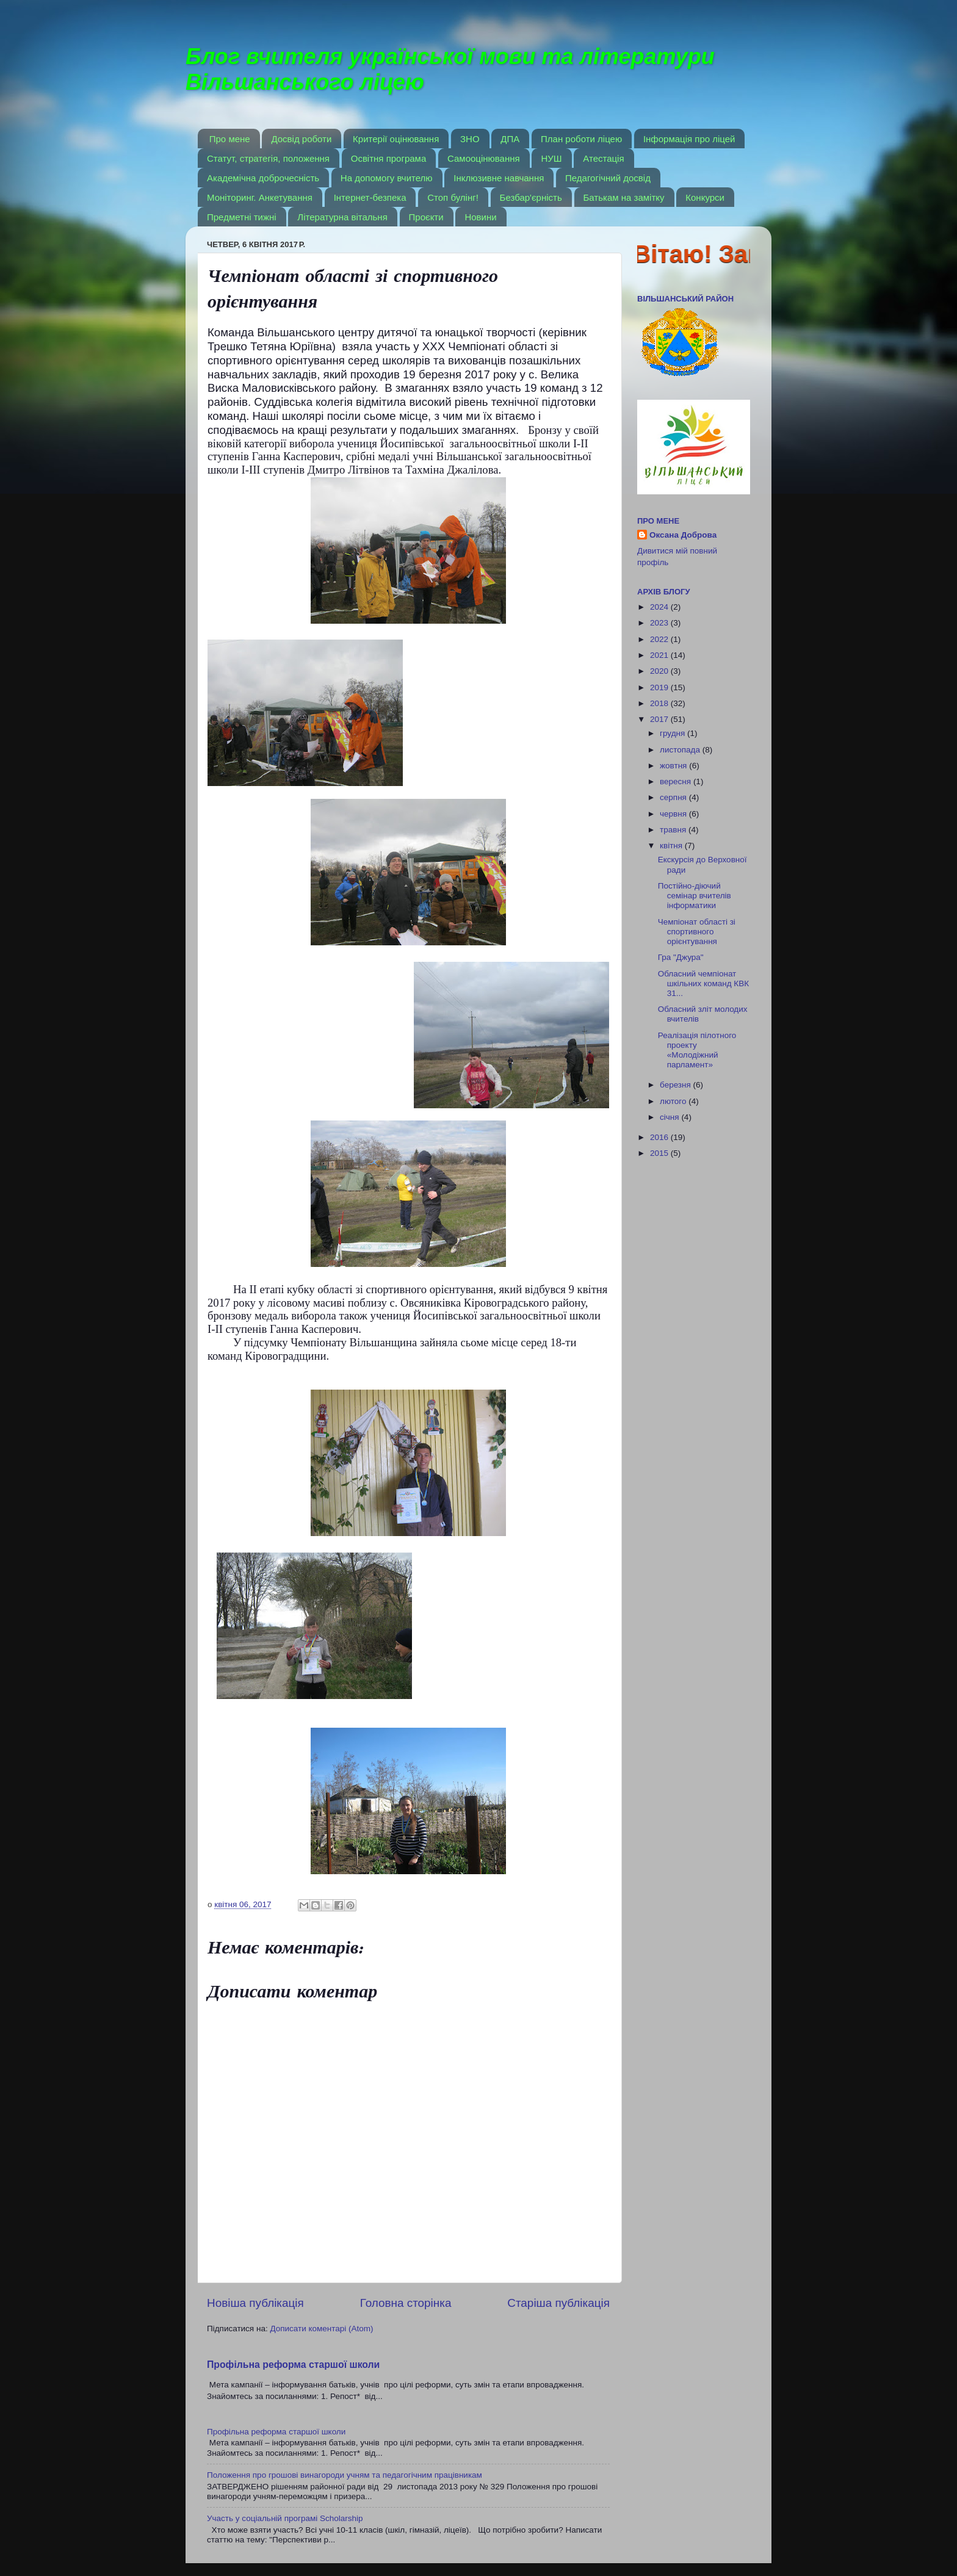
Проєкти (426, 217)
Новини (480, 217)
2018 (660, 703)
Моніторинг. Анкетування (259, 197)
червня (674, 813)
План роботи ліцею (581, 139)
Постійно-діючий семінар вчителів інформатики (694, 895)
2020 (660, 671)
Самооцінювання (483, 158)
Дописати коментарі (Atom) (321, 2328)
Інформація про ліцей (689, 139)
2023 (660, 622)
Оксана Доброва (683, 534)
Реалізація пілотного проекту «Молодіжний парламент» (697, 1050)
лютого (674, 1101)
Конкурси (704, 197)
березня (676, 1084)
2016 (660, 1137)
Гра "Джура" (681, 957)
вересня (676, 781)
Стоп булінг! (452, 197)
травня (674, 829)
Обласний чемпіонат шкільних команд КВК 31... (703, 983)
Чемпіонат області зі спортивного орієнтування (696, 931)
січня (670, 1117)
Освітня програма (389, 158)
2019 (660, 687)
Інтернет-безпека (370, 197)
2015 (660, 1153)
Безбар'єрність (531, 197)
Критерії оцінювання (396, 139)
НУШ (551, 158)
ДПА (509, 139)
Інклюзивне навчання (498, 178)
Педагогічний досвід (608, 178)
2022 (660, 639)
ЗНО (470, 139)
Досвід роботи (301, 139)
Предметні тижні (241, 217)
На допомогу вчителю (387, 178)
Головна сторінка (406, 2302)
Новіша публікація (255, 2302)
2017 (660, 719)
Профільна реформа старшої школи (293, 2364)
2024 (660, 607)
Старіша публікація (558, 2302)
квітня (672, 845)
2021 (660, 655)
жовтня (674, 765)
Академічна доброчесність (263, 178)
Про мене (229, 139)
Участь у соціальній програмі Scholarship (285, 2518)
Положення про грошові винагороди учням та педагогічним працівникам (344, 2475)
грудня (673, 733)
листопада (681, 749)
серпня (674, 797)
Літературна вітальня (342, 217)
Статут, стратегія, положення (268, 158)
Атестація (603, 158)
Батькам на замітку (624, 197)
